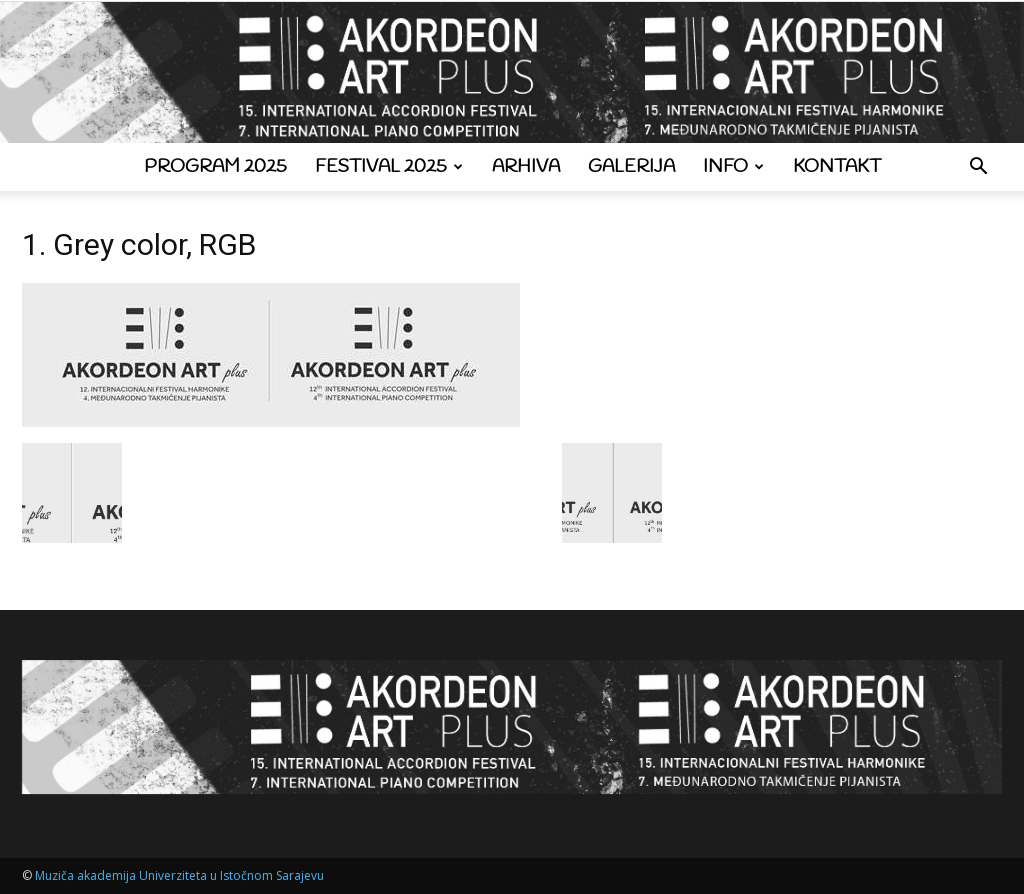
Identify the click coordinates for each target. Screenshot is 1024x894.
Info (733, 167)
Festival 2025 (389, 167)
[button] (978, 168)
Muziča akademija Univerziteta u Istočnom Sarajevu (179, 875)
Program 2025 (215, 167)
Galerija (631, 167)
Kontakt (837, 167)
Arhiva (526, 167)
